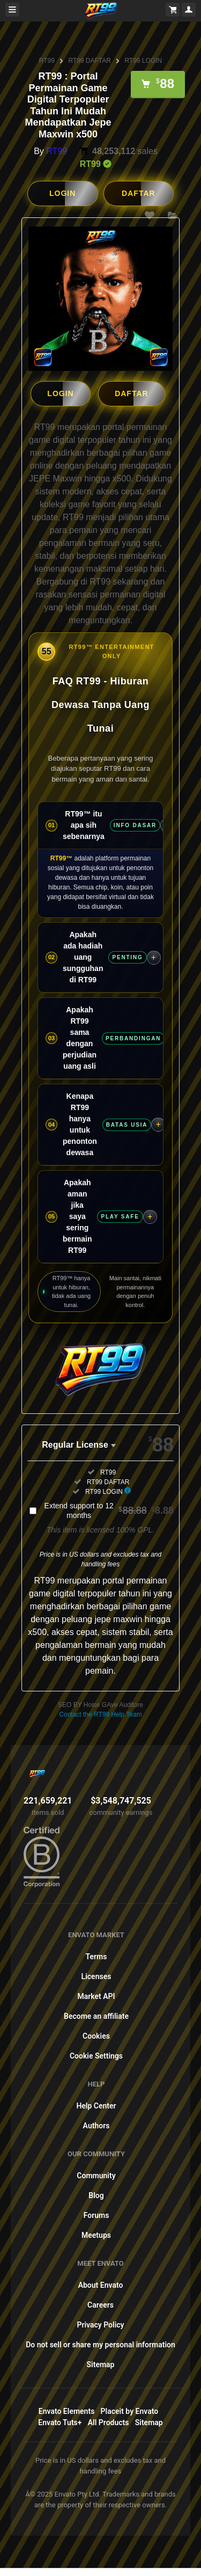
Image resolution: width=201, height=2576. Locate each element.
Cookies (96, 2035)
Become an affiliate (96, 2015)
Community (96, 2175)
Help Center (96, 2105)
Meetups (96, 2234)
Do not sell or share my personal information (100, 2344)
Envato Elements (67, 2410)
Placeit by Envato (130, 2410)
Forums (96, 2214)
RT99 (47, 60)
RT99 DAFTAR (89, 60)
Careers (100, 2304)
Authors (96, 2125)
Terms (96, 1956)
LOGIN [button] (62, 193)
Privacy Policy (100, 2324)
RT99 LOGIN (143, 60)
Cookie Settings (96, 2055)
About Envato (100, 2284)
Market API (96, 1995)
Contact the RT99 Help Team (100, 1714)
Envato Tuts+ (59, 2422)
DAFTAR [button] (138, 193)
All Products (108, 2422)
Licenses (96, 1976)
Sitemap (101, 2364)
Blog (95, 2195)
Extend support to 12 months (109, 1510)
